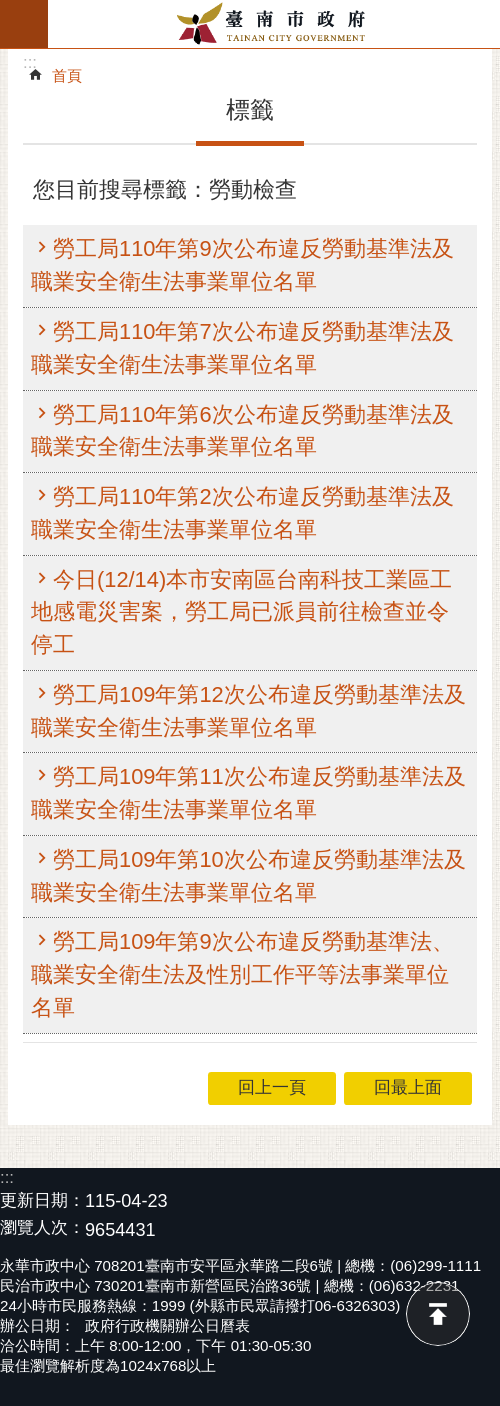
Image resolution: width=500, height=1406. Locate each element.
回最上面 (438, 1314)
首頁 (67, 75)
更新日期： (42, 1200)
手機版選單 (24, 24)
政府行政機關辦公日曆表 (167, 1325)
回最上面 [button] (408, 1087)
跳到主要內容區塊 (10, 10)
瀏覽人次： (42, 1228)
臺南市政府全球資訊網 (274, 24)
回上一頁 (272, 1087)
